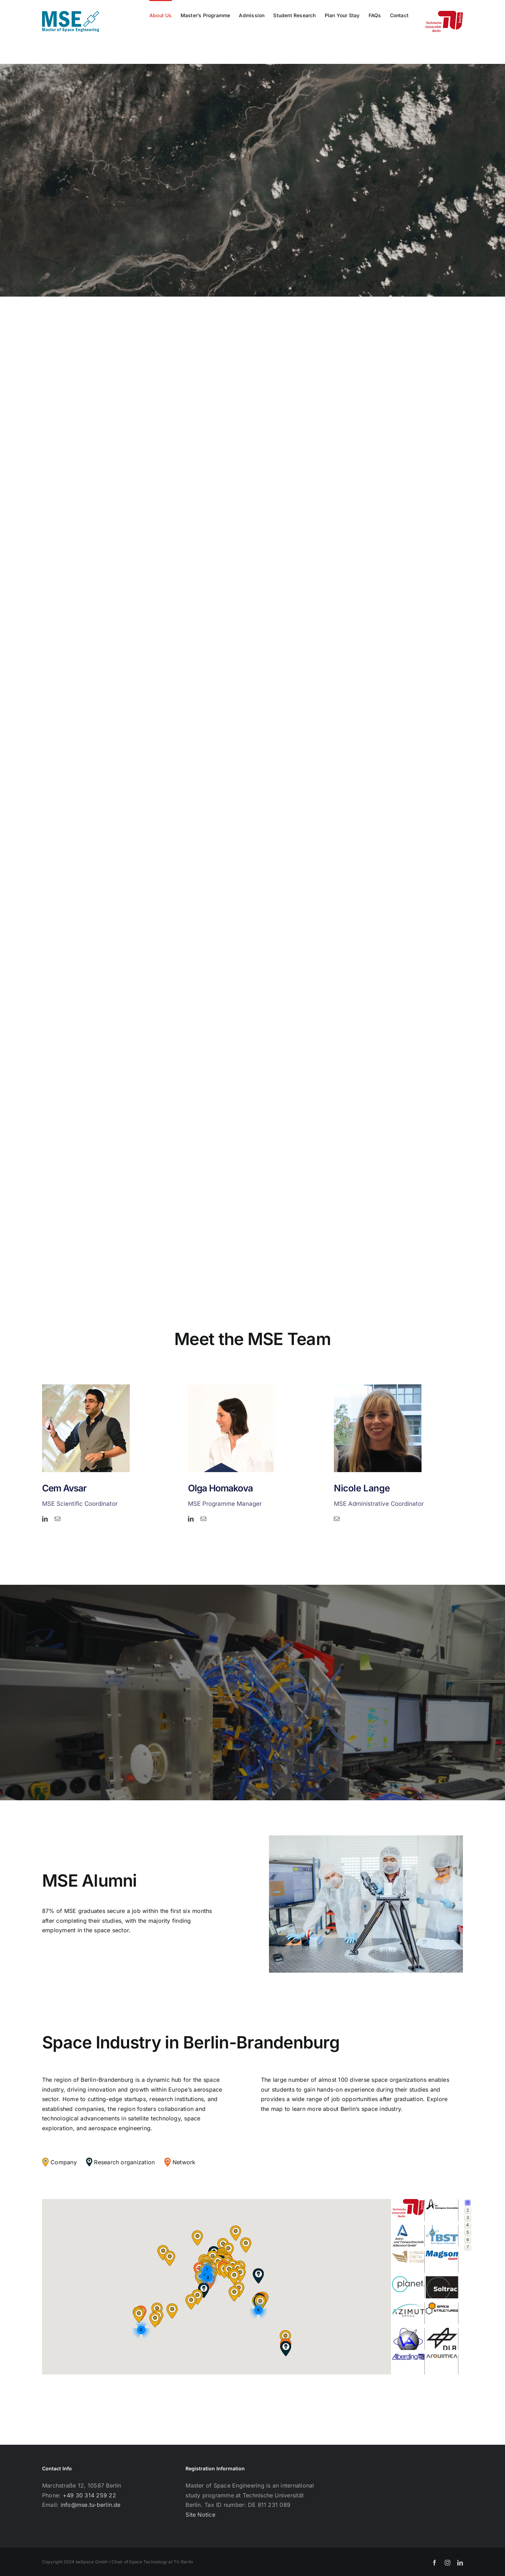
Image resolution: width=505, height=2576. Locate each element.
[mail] (57, 1519)
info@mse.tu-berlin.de (91, 2504)
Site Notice (200, 2514)
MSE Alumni (89, 1880)
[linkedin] (45, 1519)
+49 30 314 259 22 (89, 2495)
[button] (203, 2290)
